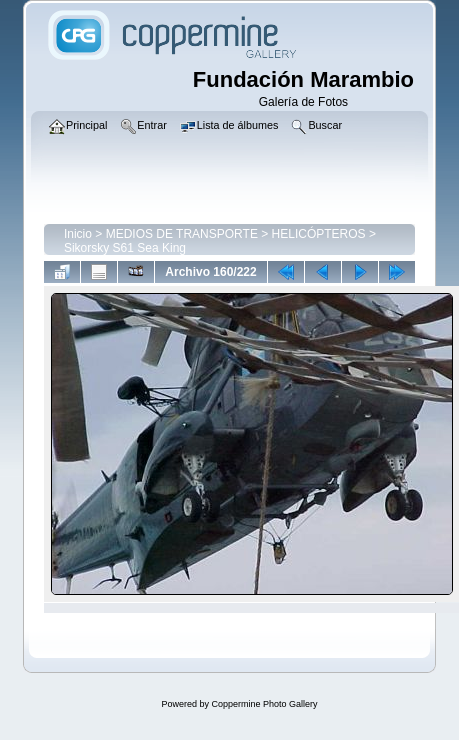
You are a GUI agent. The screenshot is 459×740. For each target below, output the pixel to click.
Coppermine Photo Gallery (264, 704)
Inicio (78, 234)
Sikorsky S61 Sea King (125, 248)
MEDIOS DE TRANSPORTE (182, 234)
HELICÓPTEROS (319, 234)
